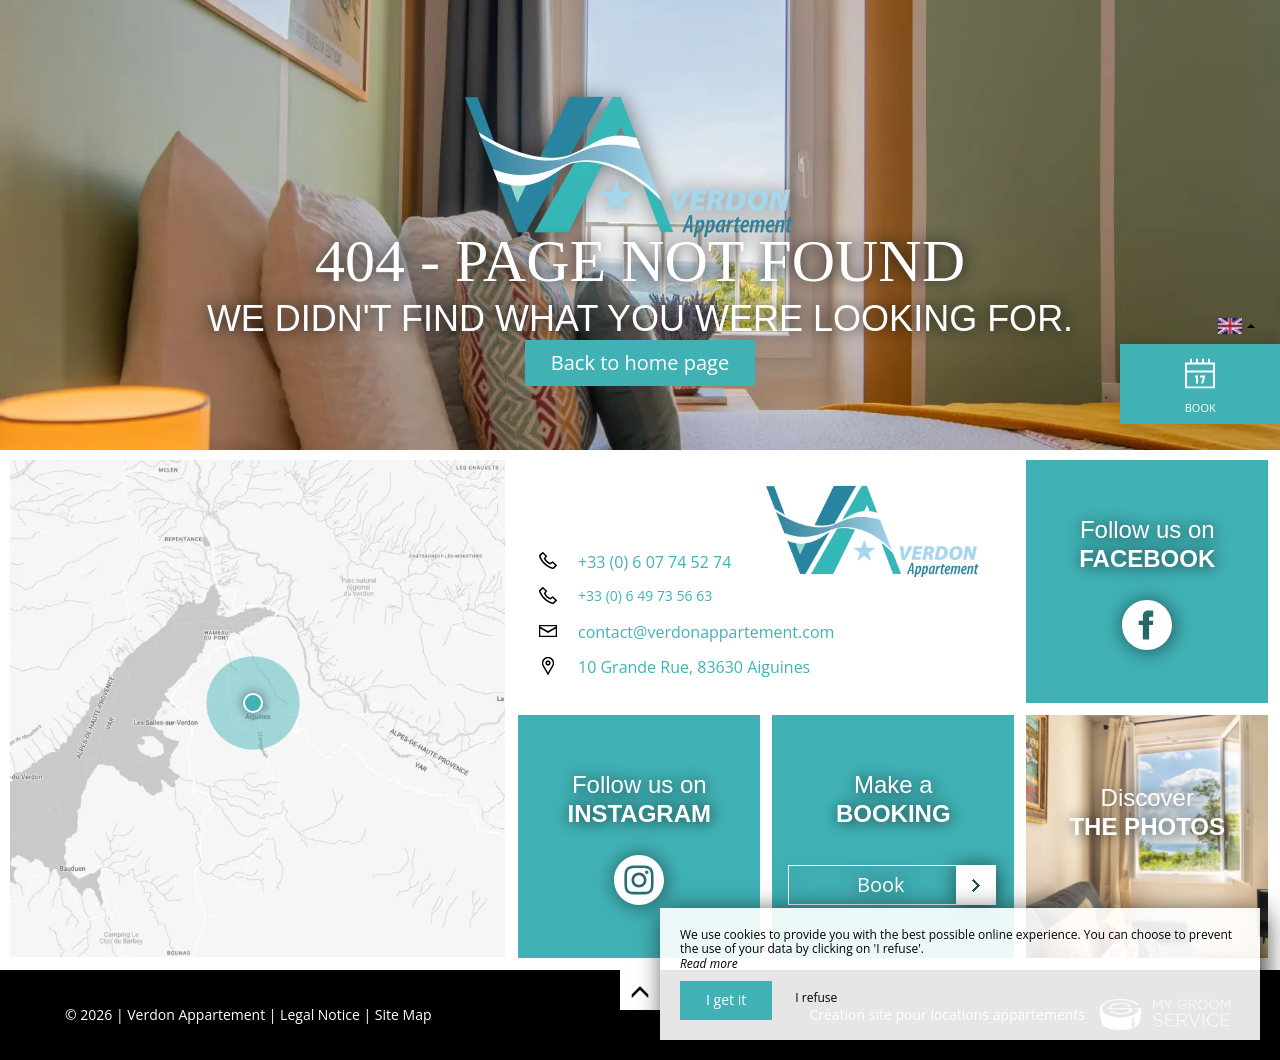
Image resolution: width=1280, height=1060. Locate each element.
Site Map (403, 1014)
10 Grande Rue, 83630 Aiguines (694, 669)
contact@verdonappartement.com (706, 634)
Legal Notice (320, 1014)
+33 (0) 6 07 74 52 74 (654, 564)
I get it (726, 999)
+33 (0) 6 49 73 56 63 (645, 597)
